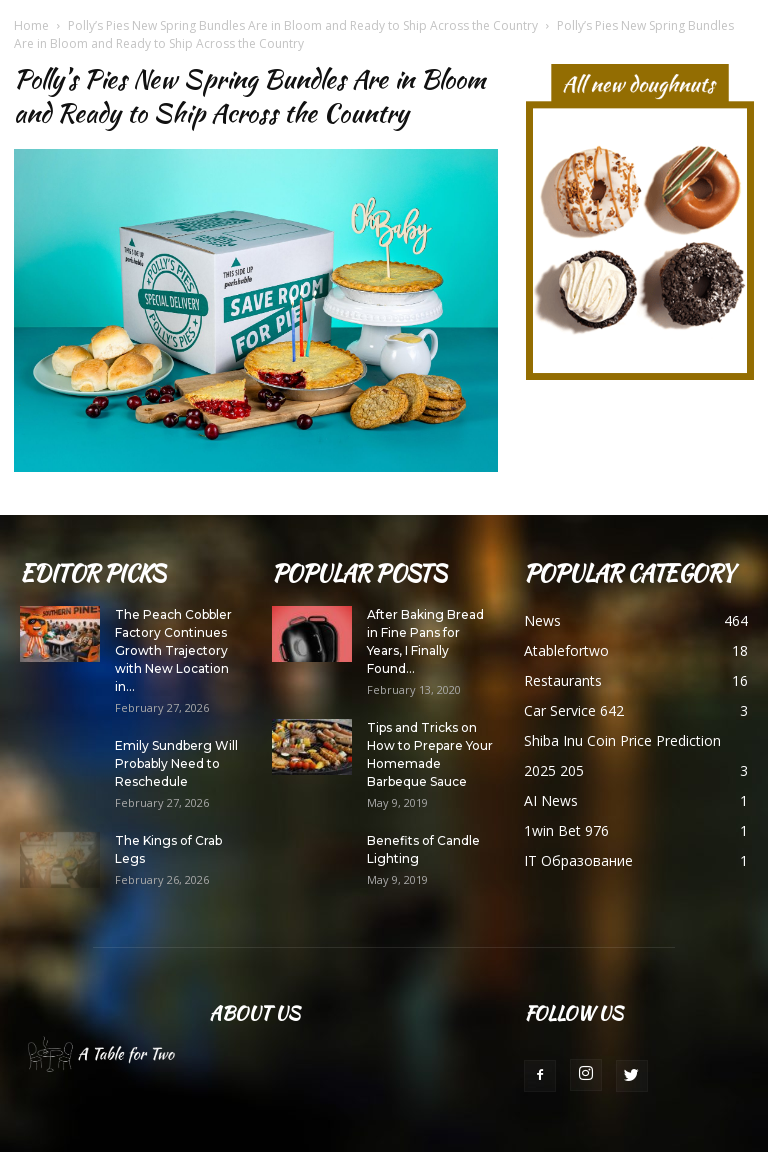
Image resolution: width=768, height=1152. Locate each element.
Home (31, 25)
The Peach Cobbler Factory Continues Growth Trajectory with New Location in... (173, 650)
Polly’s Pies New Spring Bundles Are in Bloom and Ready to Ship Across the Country (303, 25)
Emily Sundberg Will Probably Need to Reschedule (176, 763)
